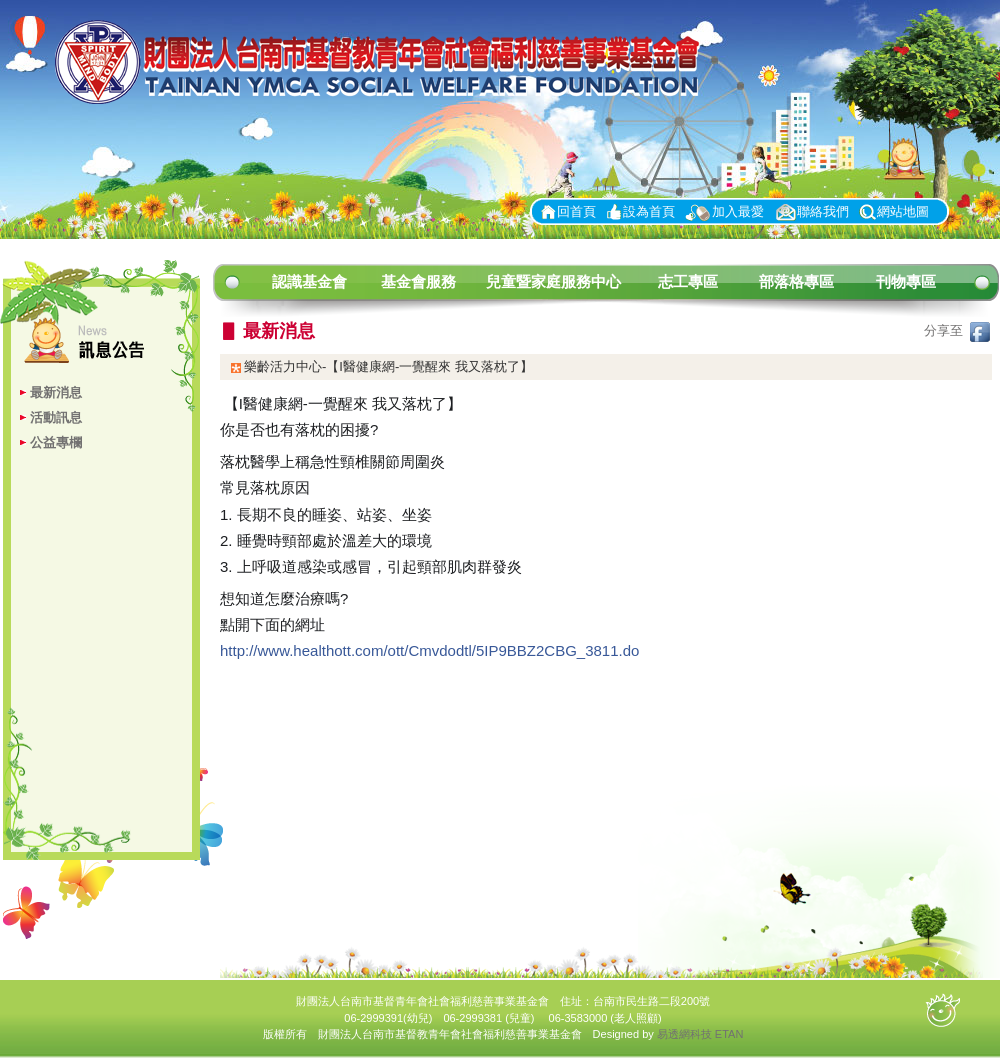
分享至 (957, 330)
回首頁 (576, 211)
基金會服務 (418, 281)
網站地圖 (903, 211)
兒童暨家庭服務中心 (553, 281)
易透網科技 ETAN (700, 1034)
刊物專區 (906, 281)
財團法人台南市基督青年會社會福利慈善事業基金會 (385, 63)
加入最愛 (738, 211)
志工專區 (688, 281)
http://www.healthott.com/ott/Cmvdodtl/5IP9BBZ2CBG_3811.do (429, 650)
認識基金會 (309, 281)
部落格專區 (796, 281)
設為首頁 (649, 211)
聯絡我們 (823, 211)
